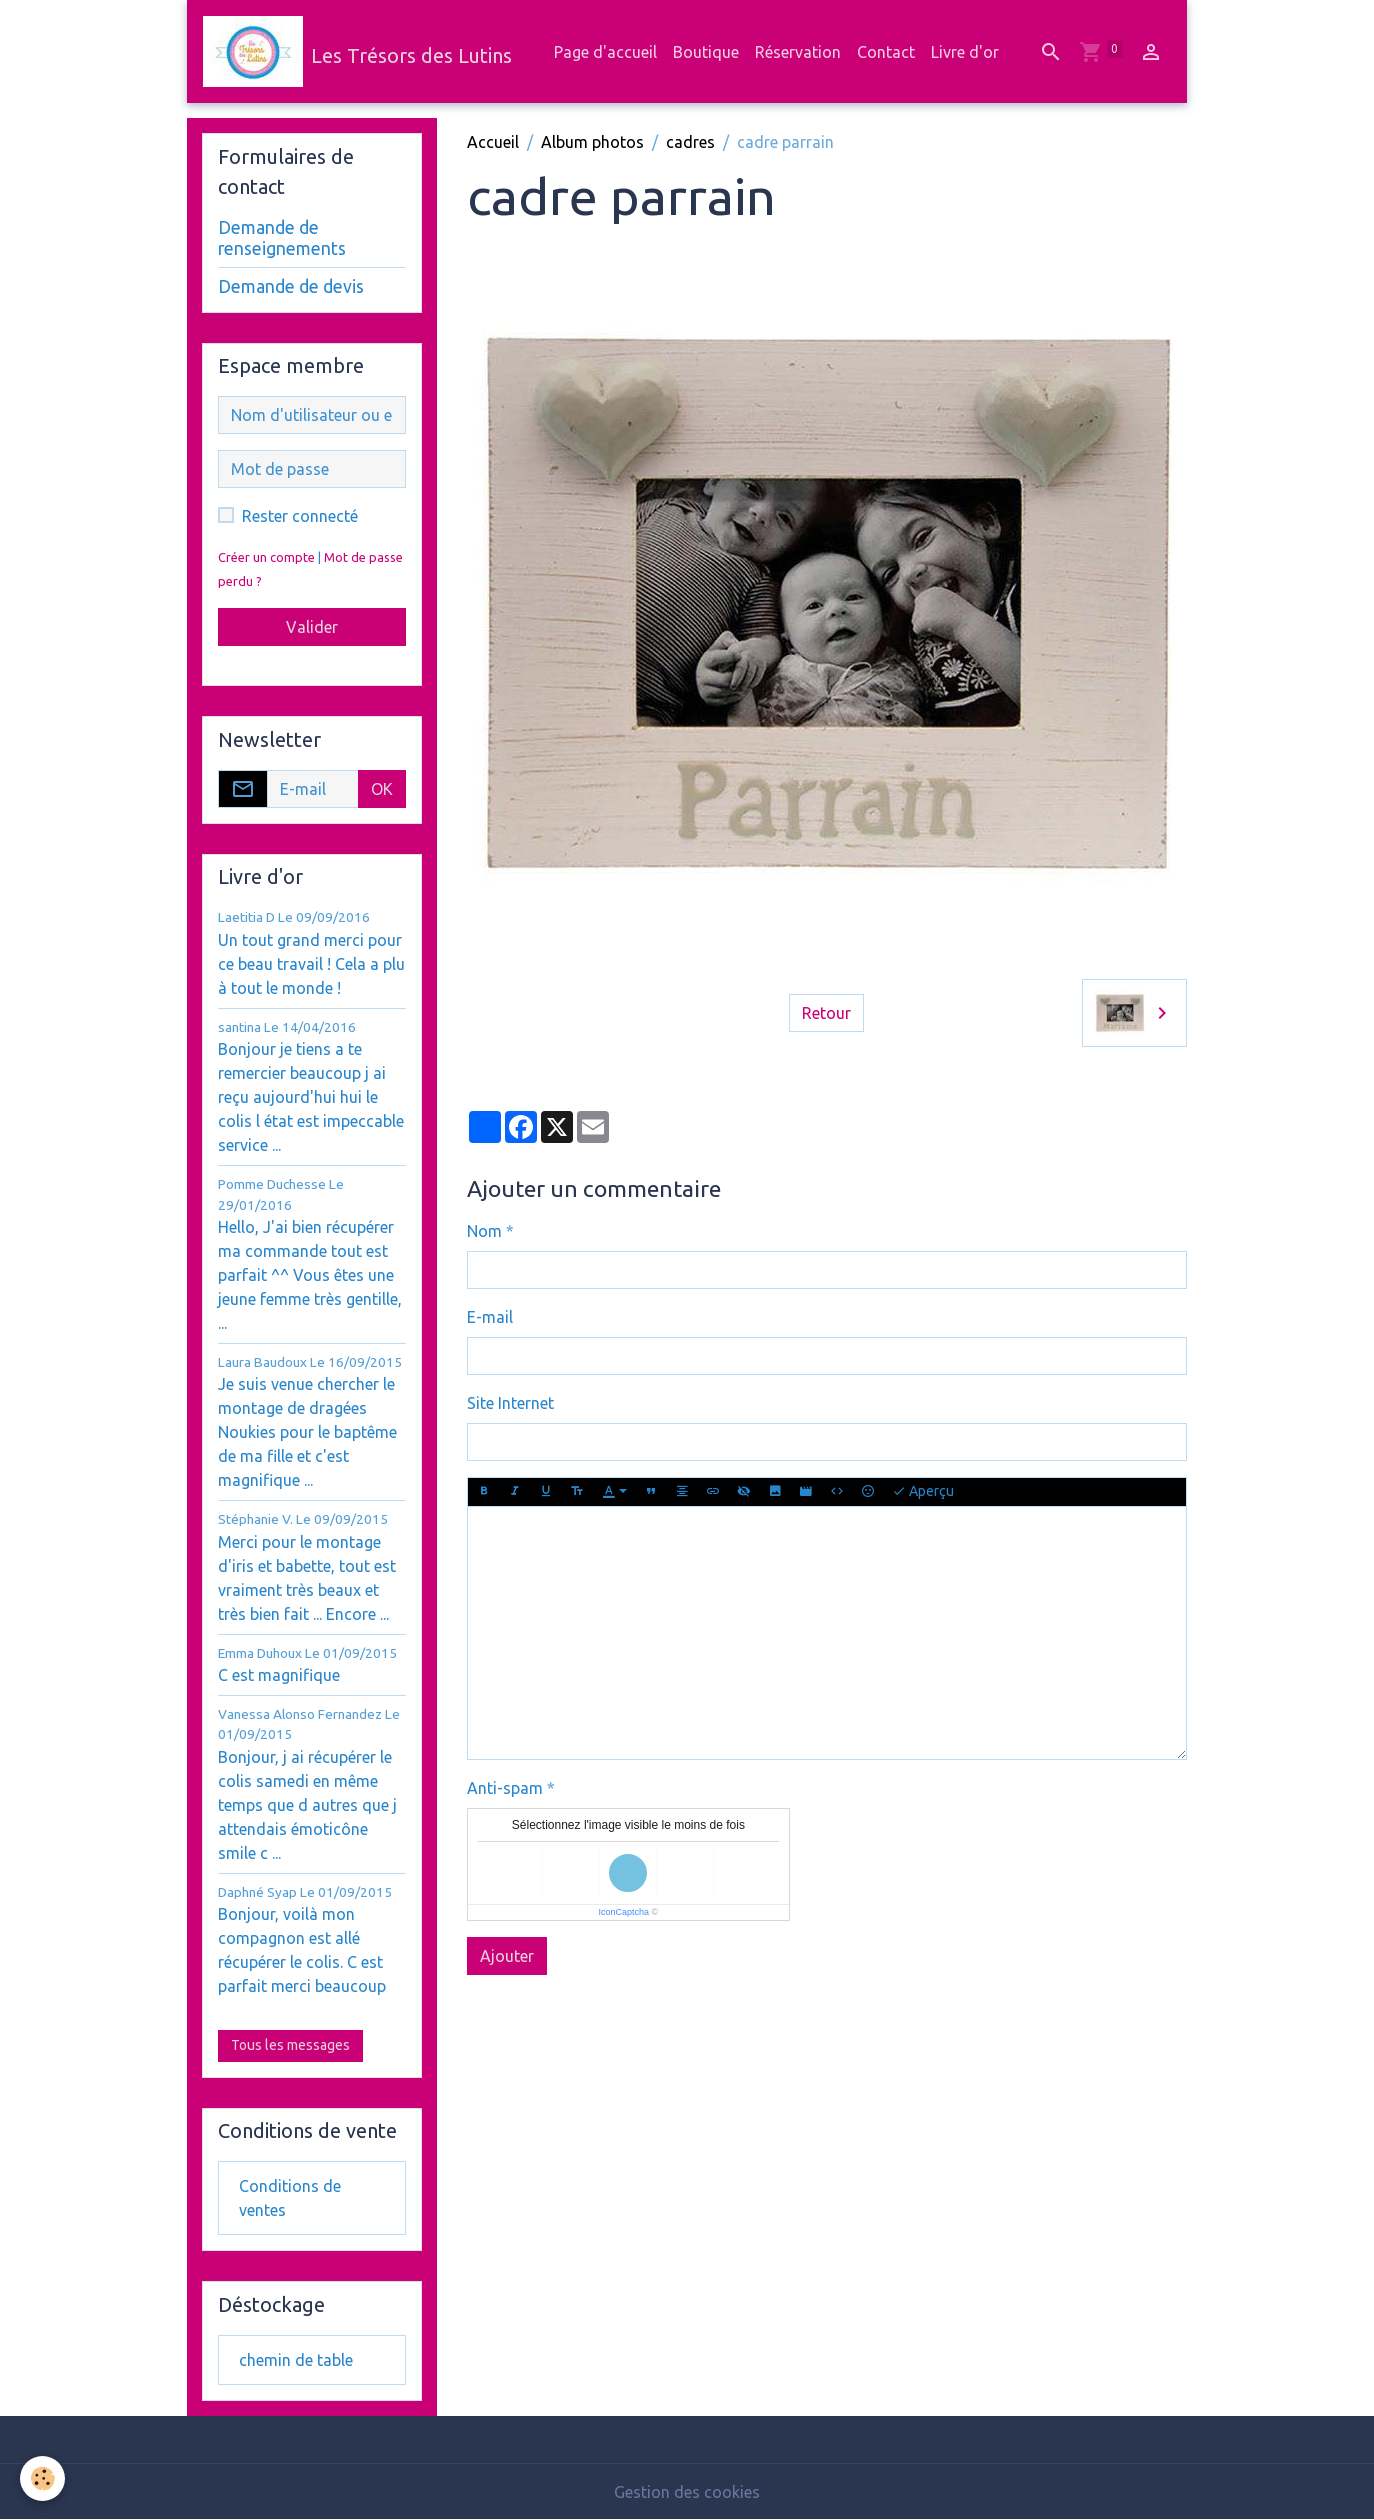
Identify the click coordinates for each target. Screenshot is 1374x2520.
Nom (484, 1231)
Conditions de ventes (290, 2198)
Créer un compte (266, 557)
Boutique (706, 52)
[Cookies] (42, 2478)
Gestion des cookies (687, 2492)
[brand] (357, 51)
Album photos (592, 142)
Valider (312, 627)
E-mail (490, 1317)
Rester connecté (300, 516)
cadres (690, 142)
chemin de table (296, 2360)
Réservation (798, 52)
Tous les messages (290, 2045)
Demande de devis (291, 286)
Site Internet (510, 1403)
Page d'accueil (605, 52)
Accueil (493, 142)
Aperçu (923, 1492)
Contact (886, 52)
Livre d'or (965, 52)
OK (382, 789)
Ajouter (507, 1956)
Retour (826, 1013)
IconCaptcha (624, 1912)
